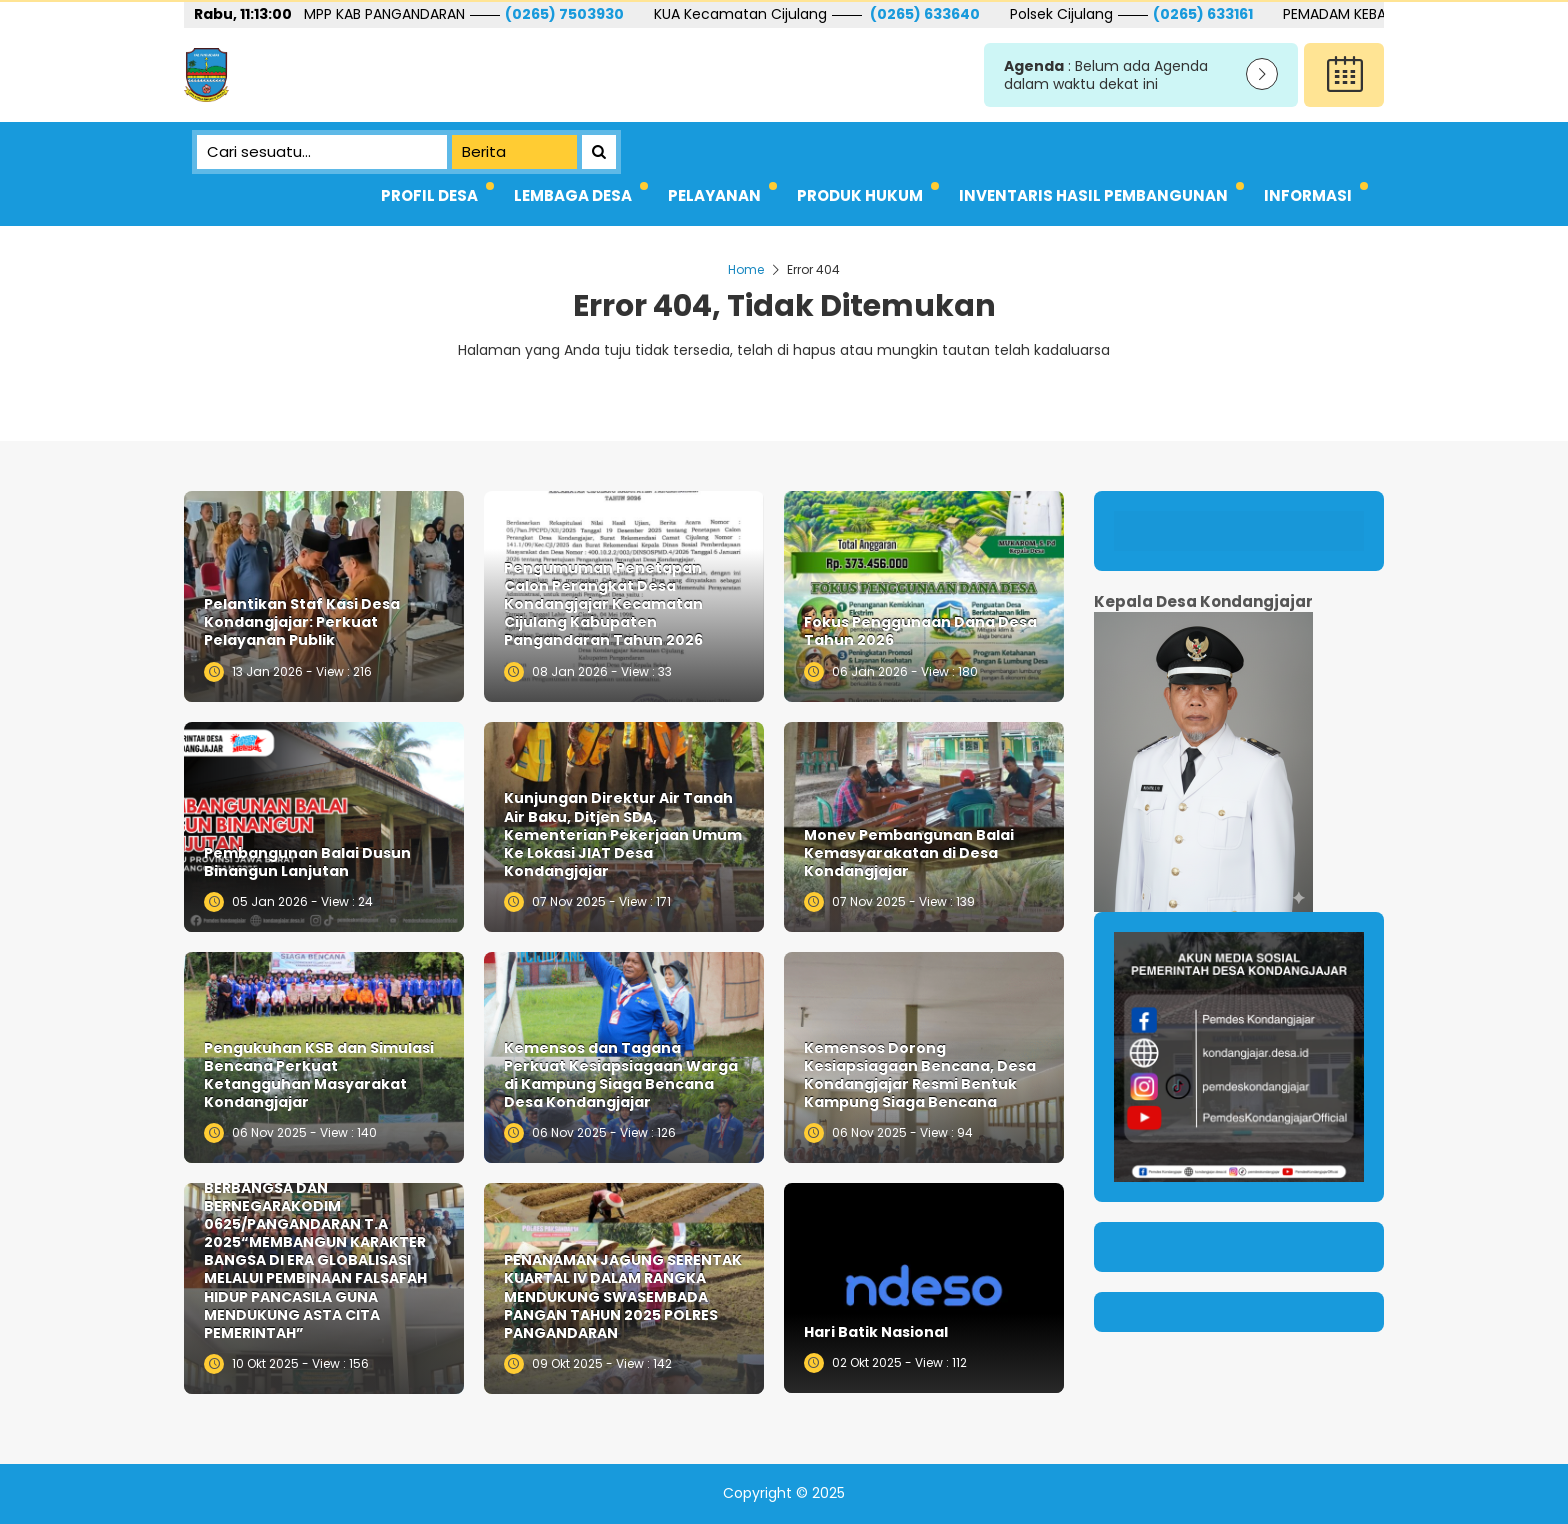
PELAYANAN (714, 195)
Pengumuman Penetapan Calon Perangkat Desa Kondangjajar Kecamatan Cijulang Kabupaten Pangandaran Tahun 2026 (603, 604)
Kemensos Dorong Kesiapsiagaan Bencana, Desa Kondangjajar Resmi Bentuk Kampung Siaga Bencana (920, 1075)
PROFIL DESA (429, 195)
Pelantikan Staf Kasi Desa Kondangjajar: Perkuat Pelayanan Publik (302, 622)
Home (746, 269)
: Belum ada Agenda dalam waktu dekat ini (1106, 75)
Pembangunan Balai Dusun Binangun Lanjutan (307, 862)
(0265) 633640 (1074, 14)
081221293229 (374, 14)
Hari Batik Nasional (876, 1332)
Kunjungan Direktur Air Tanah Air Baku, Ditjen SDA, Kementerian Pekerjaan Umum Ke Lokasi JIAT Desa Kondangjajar (623, 834)
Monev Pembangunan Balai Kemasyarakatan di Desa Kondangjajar (909, 853)
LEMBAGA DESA (573, 195)
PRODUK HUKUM (860, 195)
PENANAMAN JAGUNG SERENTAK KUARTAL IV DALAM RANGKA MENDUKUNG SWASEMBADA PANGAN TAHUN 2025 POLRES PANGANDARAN (623, 1296)
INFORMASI (1308, 195)
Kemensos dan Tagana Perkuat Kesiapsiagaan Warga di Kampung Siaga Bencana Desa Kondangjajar (621, 1075)
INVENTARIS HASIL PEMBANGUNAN (1093, 195)
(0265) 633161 (1354, 14)
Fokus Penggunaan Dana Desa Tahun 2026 (920, 631)
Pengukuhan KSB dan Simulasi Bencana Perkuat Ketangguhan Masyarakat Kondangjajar (319, 1075)
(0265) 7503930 (715, 14)
